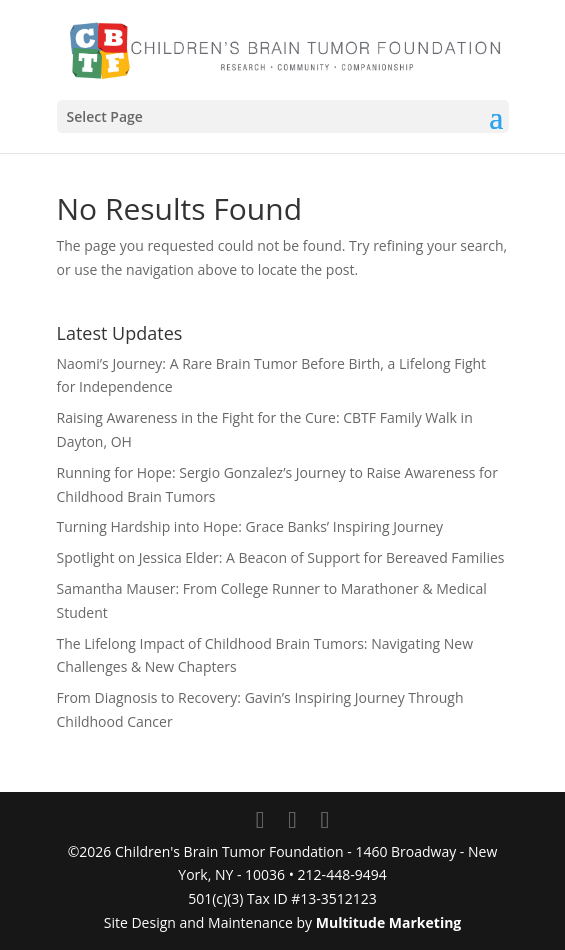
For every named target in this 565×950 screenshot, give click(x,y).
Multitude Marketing (389, 922)
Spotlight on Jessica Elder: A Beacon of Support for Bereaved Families (281, 557)
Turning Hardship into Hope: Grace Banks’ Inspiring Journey (250, 526)
